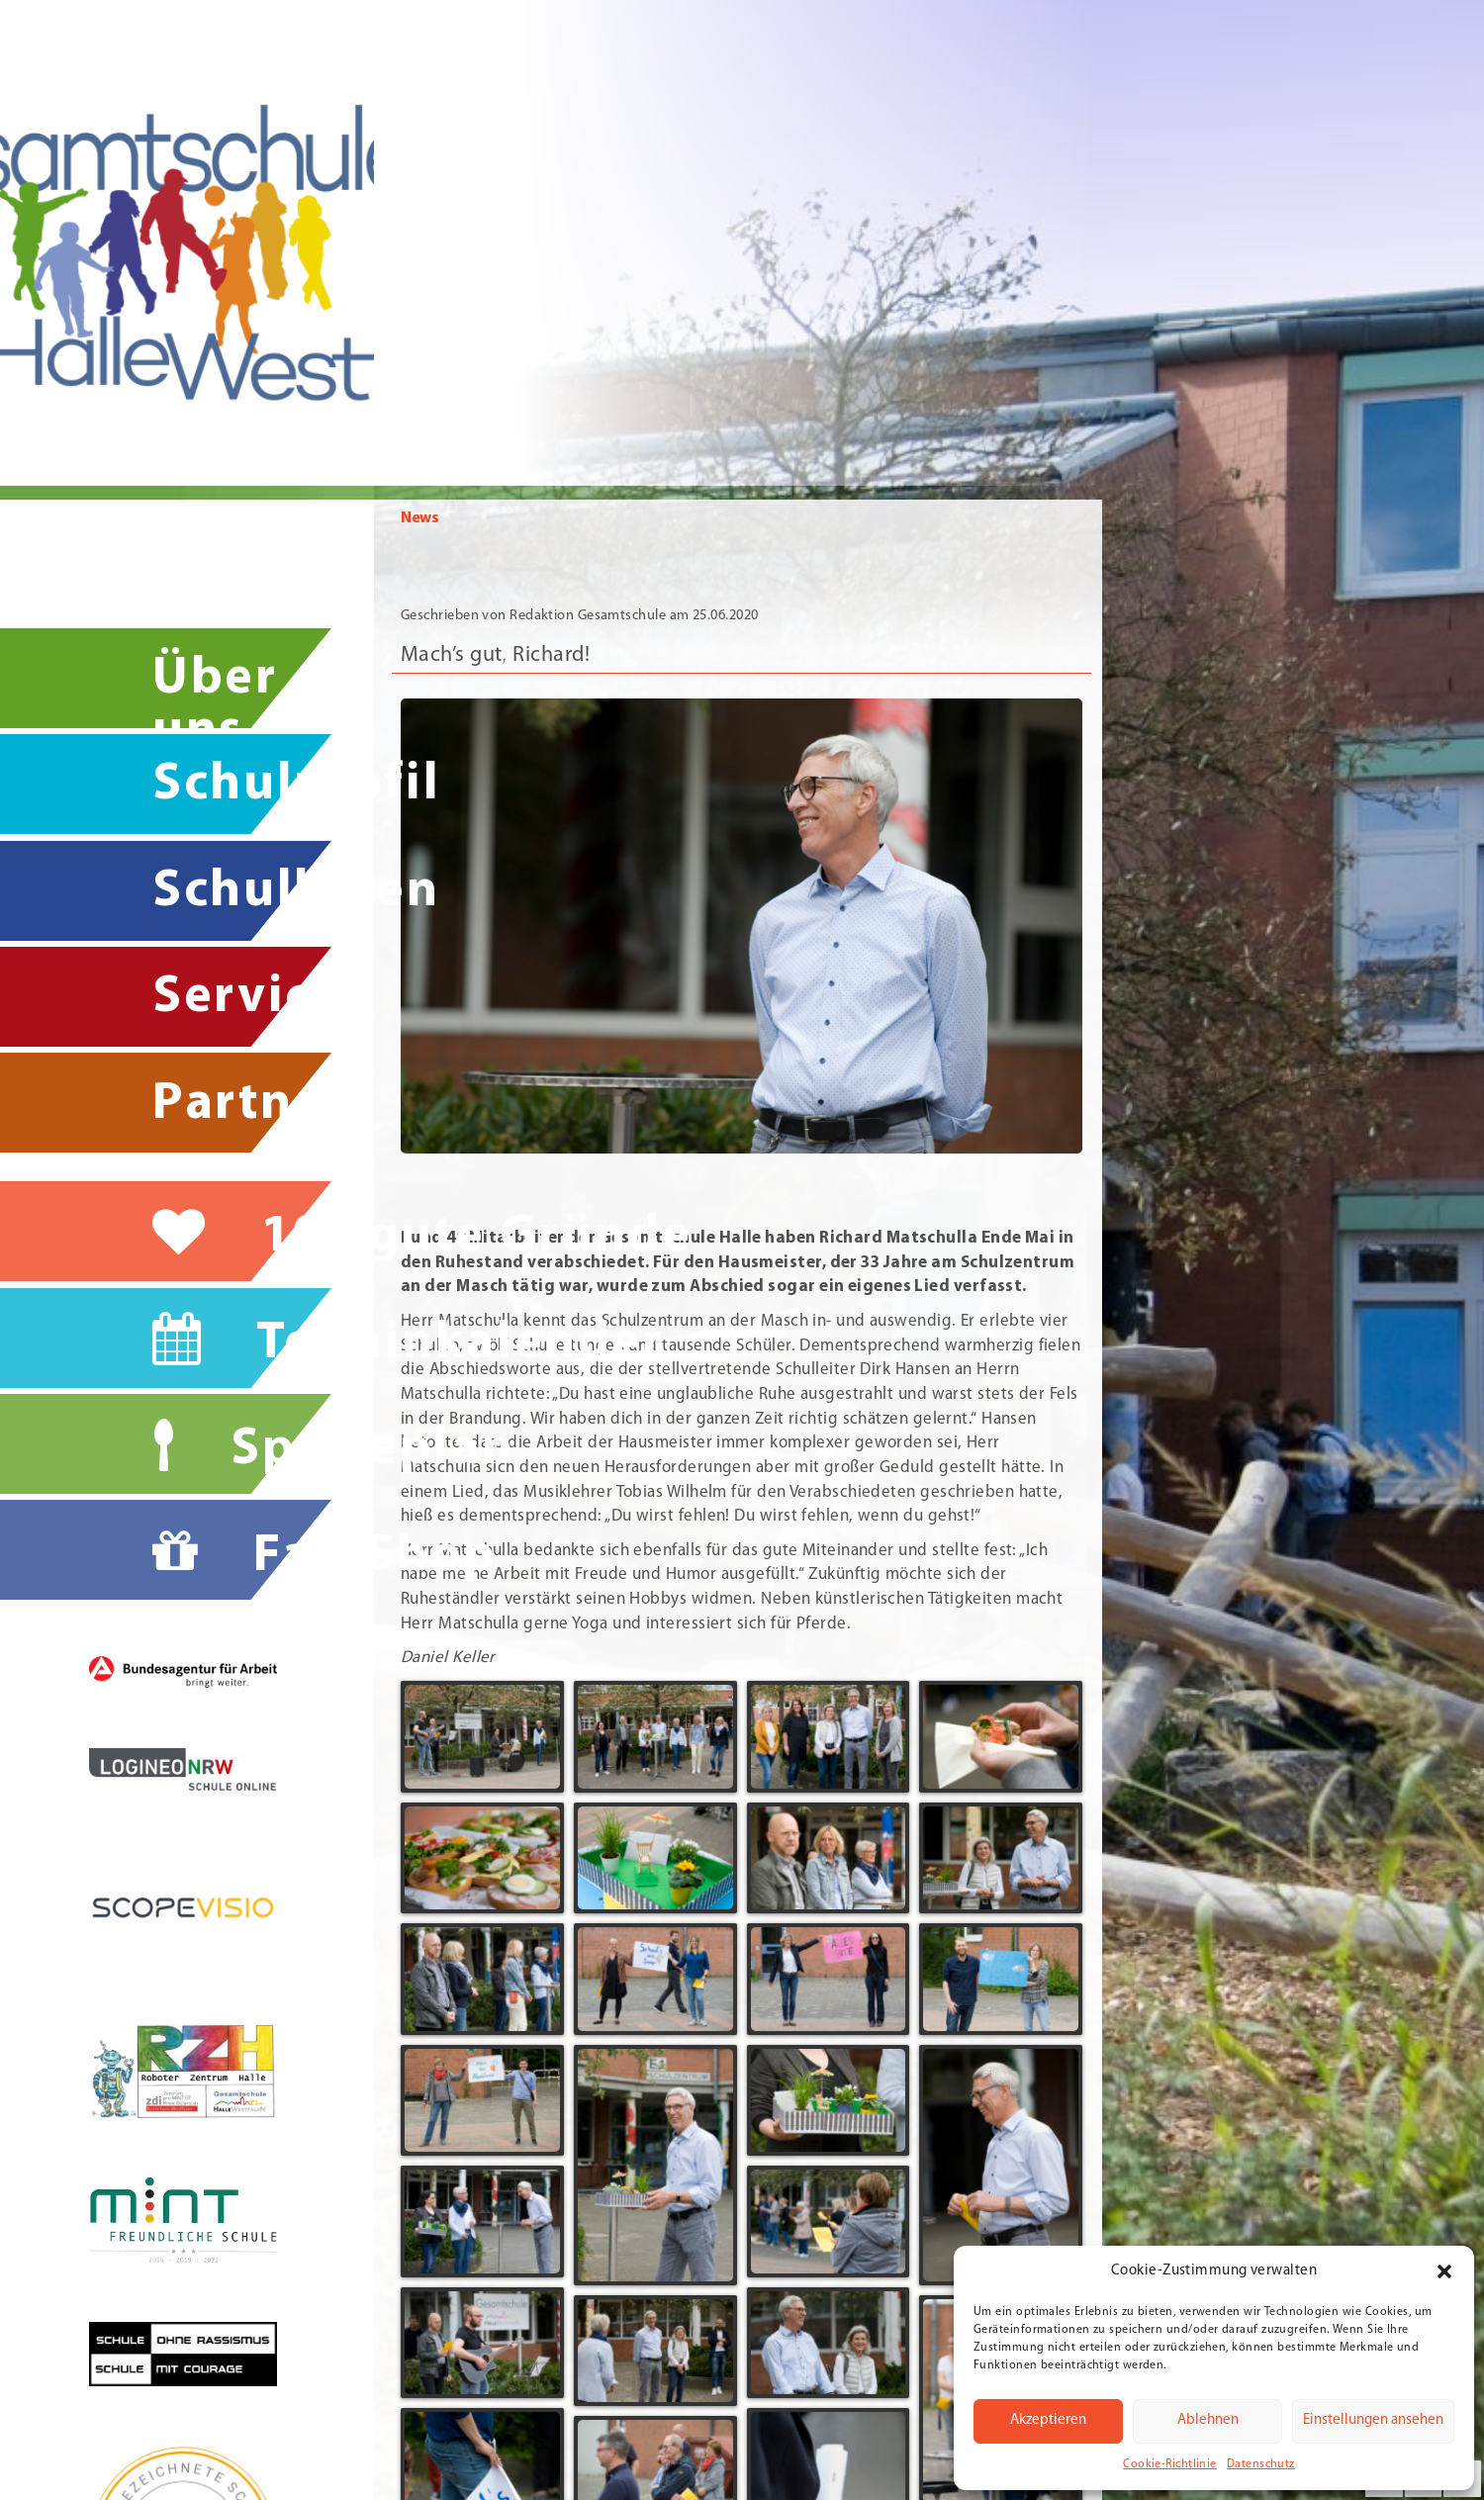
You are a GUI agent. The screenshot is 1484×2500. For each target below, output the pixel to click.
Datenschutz (1261, 2464)
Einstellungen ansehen (1373, 2420)
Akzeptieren (1048, 2420)
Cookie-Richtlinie (1170, 2464)
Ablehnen (1208, 2420)
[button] (1444, 2271)
